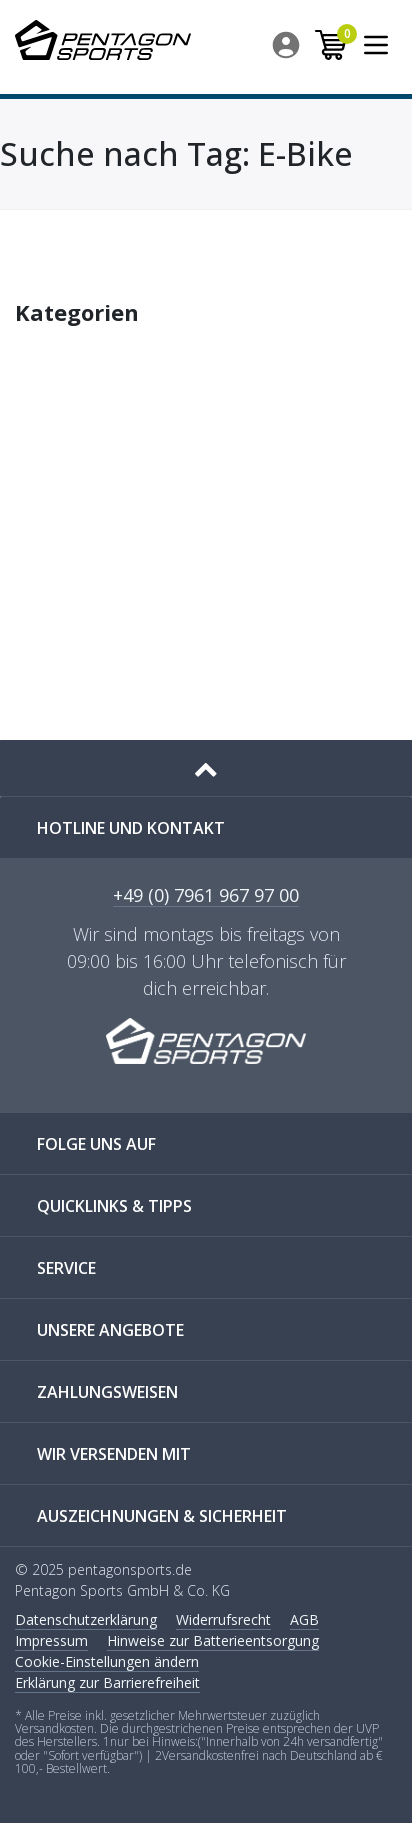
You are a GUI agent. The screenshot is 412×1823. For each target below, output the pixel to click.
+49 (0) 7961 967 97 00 (206, 896)
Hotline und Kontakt (131, 828)
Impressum (51, 1640)
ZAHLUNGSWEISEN (107, 1392)
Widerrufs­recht (223, 1619)
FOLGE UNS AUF (96, 1144)
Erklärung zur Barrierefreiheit (107, 1682)
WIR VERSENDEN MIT (114, 1454)
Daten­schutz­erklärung (86, 1619)
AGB (304, 1619)
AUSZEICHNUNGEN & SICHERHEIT (162, 1516)
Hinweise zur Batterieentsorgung (213, 1640)
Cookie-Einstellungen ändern (107, 1661)
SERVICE (66, 1268)
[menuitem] (287, 45)
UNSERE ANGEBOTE (110, 1330)
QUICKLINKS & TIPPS (114, 1206)
